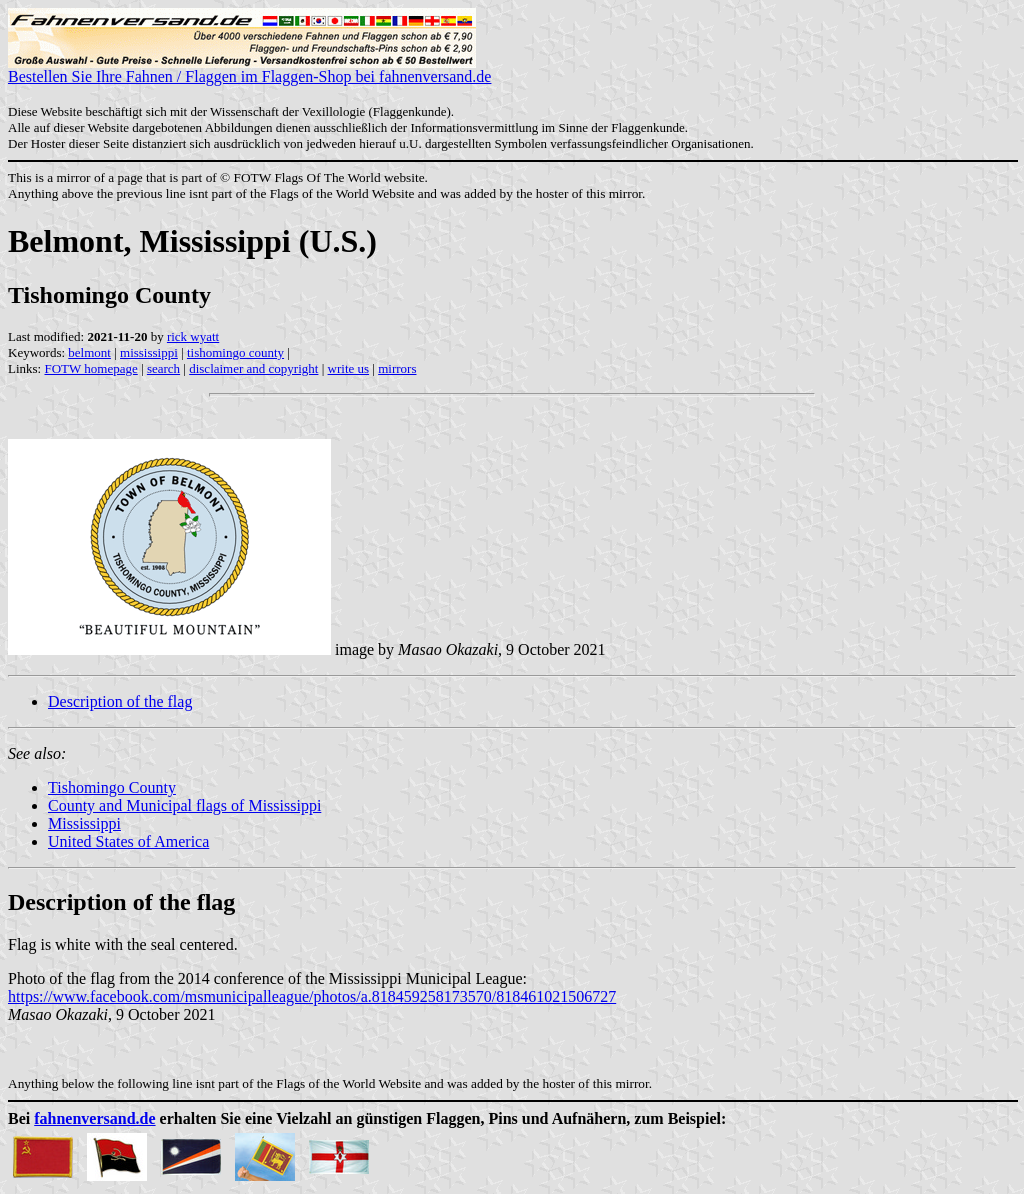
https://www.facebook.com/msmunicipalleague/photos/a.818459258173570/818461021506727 (312, 996)
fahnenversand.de (94, 1118)
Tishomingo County (112, 787)
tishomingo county (235, 352)
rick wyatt (193, 336)
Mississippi (84, 823)
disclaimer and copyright (253, 368)
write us (349, 368)
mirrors (397, 368)
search (163, 368)
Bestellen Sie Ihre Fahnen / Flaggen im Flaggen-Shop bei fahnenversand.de (249, 69)
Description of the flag (120, 701)
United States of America (128, 841)
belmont (89, 352)
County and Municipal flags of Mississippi (184, 805)
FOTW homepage (90, 368)
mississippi (149, 352)
